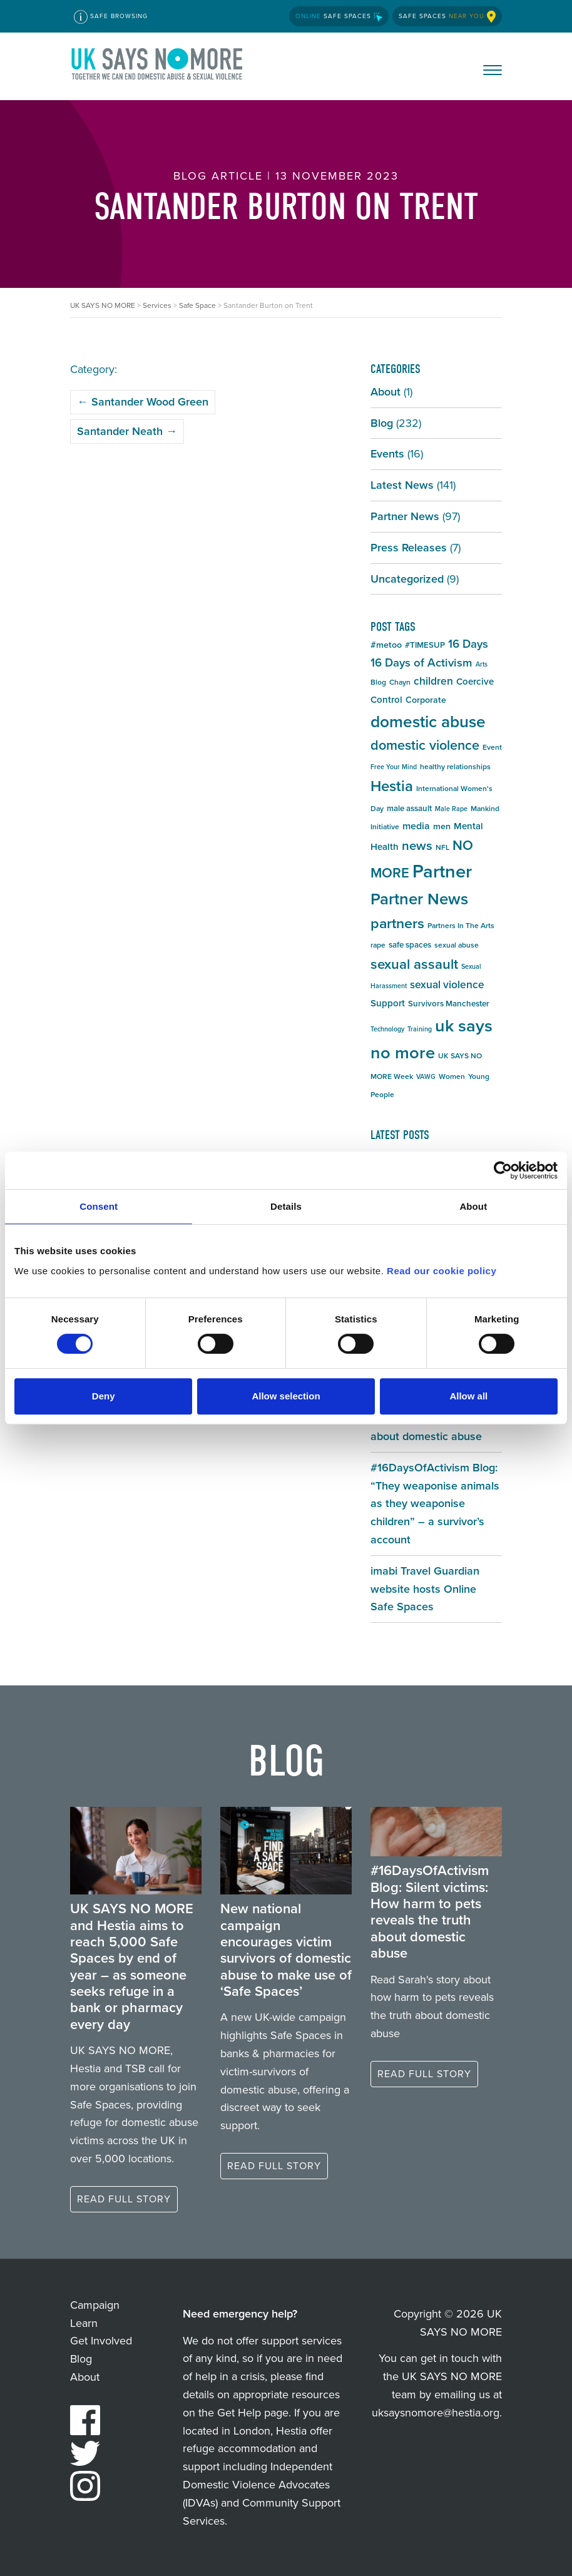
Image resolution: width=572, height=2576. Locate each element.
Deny (103, 1396)
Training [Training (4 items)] (419, 1029)
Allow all (468, 1396)
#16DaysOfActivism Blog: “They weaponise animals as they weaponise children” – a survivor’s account (434, 1503)
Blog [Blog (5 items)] (378, 682)
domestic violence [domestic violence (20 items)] (424, 745)
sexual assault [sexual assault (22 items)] (414, 964)
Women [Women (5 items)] (452, 1076)
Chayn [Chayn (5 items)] (400, 682)
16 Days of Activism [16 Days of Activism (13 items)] (421, 662)
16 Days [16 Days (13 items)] (468, 643)
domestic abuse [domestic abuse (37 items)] (428, 721)
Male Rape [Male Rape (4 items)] (451, 809)
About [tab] (473, 1206)
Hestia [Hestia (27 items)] (391, 786)
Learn (84, 2323)
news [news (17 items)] (417, 845)
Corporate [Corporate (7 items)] (426, 700)
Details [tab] (286, 1206)
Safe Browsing (111, 17)
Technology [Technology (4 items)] (387, 1029)
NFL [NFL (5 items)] (442, 847)
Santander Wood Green (142, 402)
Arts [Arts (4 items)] (482, 664)
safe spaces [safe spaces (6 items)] (410, 945)
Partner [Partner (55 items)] (442, 871)
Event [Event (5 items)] (492, 747)
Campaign (95, 2305)
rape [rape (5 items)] (378, 945)
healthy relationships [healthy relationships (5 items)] (455, 766)
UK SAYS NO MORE (157, 66)
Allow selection (286, 1396)
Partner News (404, 516)
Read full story (124, 2199)
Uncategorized (407, 579)
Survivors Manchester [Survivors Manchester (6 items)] (448, 1003)
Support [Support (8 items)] (387, 1003)
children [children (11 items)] (433, 681)
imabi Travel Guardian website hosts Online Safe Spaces (424, 1589)
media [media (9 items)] (416, 826)
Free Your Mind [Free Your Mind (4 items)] (393, 767)
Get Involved (101, 2341)
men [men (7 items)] (442, 826)
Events (387, 454)
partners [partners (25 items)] (397, 923)
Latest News (402, 485)
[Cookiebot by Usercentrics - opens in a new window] (503, 1170)
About (385, 392)
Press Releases (408, 547)
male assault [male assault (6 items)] (409, 808)
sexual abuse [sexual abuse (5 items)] (456, 945)
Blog (381, 423)
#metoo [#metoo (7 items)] (386, 645)
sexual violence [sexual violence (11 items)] (447, 984)
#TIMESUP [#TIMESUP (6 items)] (425, 645)
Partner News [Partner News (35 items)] (419, 899)
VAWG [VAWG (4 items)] (426, 1076)
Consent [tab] (98, 1206)
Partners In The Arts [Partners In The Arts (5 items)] (460, 925)
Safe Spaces (338, 16)
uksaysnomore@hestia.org (435, 2413)
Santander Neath (127, 431)
